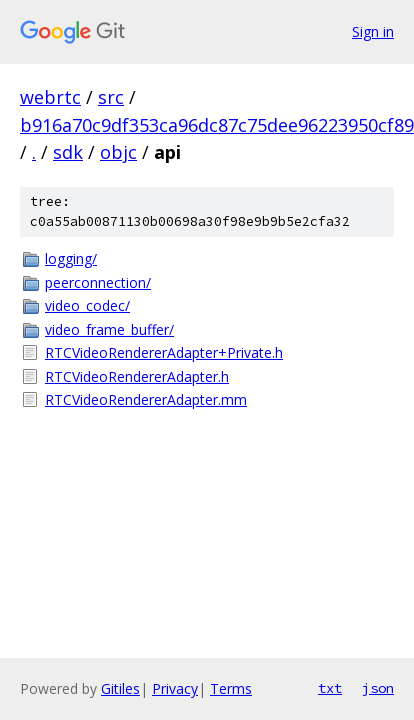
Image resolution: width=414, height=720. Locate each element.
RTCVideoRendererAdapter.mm (146, 399)
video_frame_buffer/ (109, 329)
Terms (231, 688)
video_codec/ (87, 305)
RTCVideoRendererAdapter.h (137, 376)
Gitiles (120, 688)
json (378, 688)
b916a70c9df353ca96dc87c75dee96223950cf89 (217, 125)
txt (330, 688)
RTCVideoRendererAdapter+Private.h (164, 352)
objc (118, 152)
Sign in (373, 31)
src (111, 97)
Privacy (175, 688)
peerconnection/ (98, 282)
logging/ (71, 258)
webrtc (50, 97)
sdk (68, 152)
